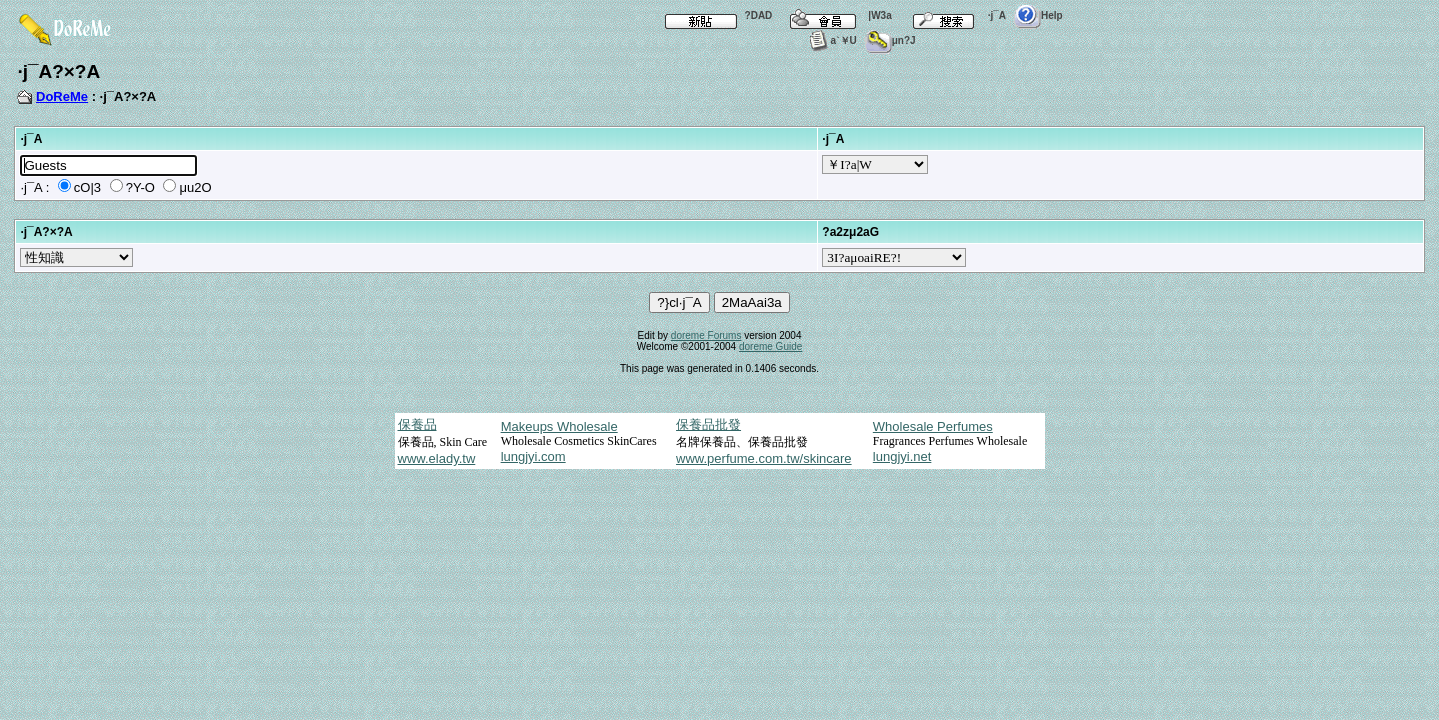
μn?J (890, 40)
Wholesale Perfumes (933, 426)
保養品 (417, 424)
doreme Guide (770, 346)
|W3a (835, 15)
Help (1038, 15)
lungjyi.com (533, 456)
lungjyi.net (902, 456)
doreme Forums (706, 335)
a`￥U (830, 40)
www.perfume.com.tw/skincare (764, 458)
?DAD (715, 15)
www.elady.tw (437, 458)
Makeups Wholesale (559, 426)
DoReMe (62, 96)
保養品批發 (708, 424)
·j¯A (953, 15)
